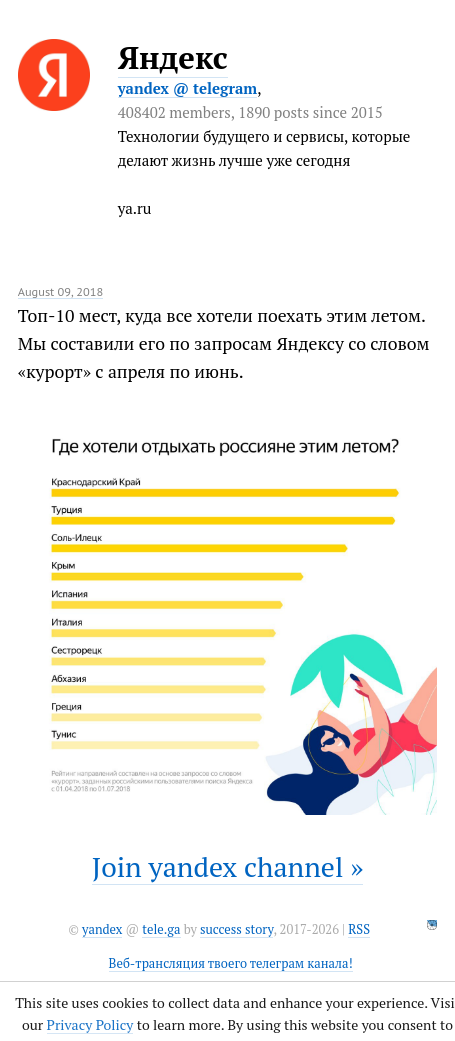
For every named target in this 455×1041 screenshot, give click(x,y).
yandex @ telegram (188, 88)
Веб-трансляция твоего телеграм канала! (231, 963)
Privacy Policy (90, 1024)
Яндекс (173, 57)
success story (236, 929)
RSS (359, 929)
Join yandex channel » (228, 866)
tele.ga (161, 929)
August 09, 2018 (61, 291)
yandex (102, 929)
